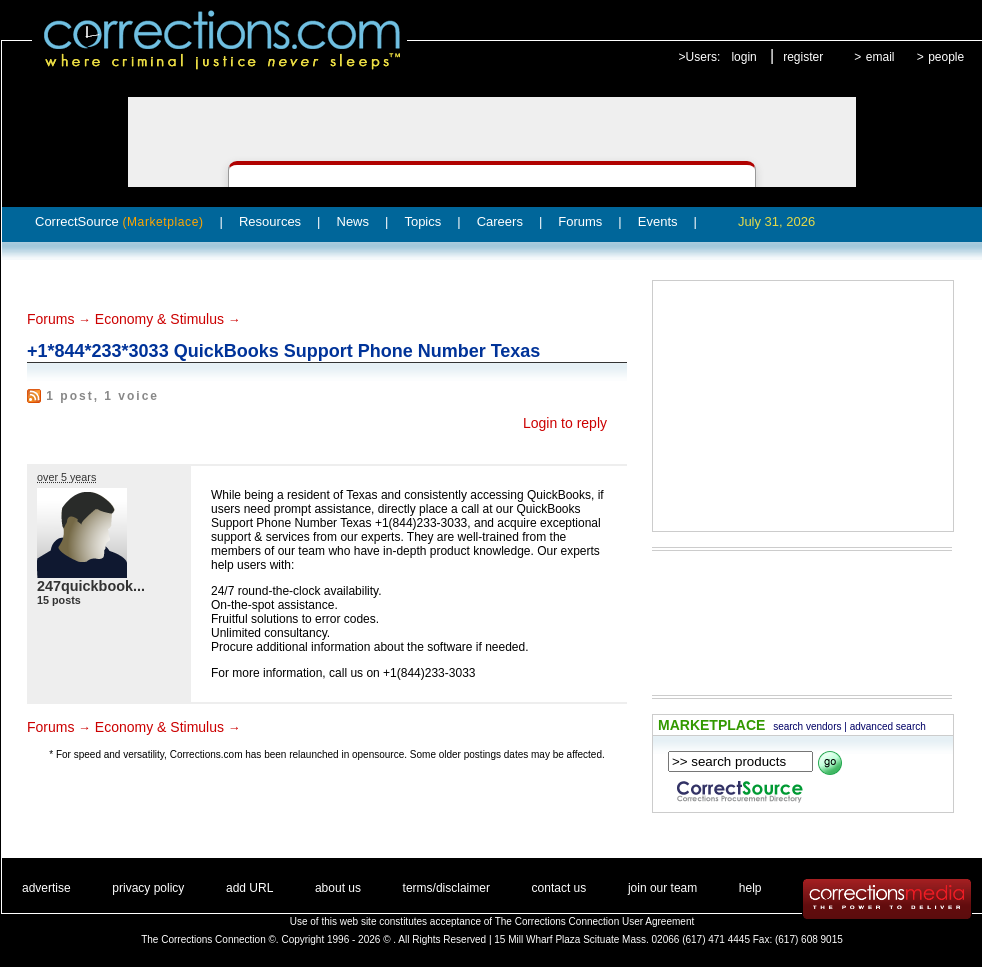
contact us (559, 888)
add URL (249, 888)
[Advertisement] (787, 406)
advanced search (888, 726)
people (946, 57)
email (880, 57)
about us (338, 888)
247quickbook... (91, 586)
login (743, 57)
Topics (422, 221)
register (803, 57)
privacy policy (148, 888)
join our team (662, 888)
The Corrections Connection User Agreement (595, 921)
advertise (46, 888)
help (750, 888)
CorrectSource (119, 221)
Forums (580, 221)
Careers (500, 221)
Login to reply (565, 423)
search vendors (807, 726)
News (353, 221)
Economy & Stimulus (159, 319)
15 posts (59, 600)
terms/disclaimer (446, 888)
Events (658, 221)
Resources (270, 221)
